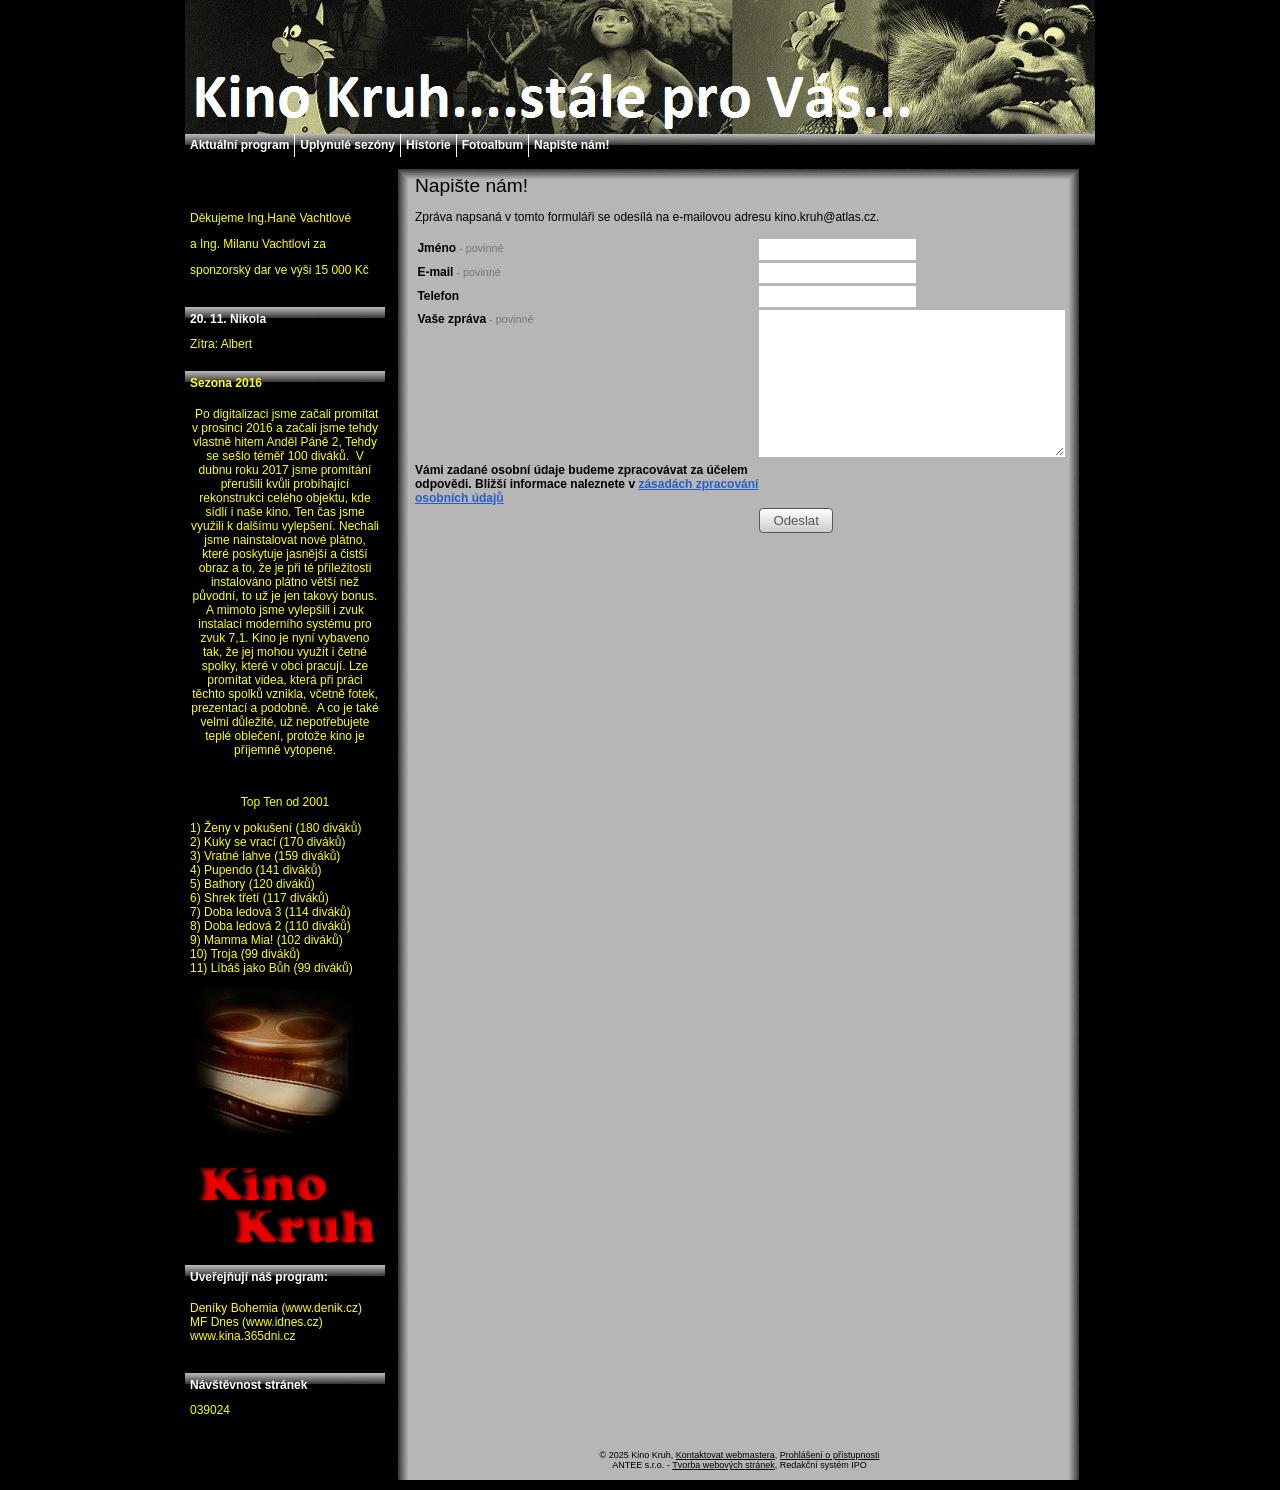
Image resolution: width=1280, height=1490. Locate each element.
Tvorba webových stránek (723, 1465)
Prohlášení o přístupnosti (830, 1455)
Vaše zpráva (475, 319)
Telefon (438, 296)
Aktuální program (239, 145)
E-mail (458, 272)
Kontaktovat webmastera (725, 1455)
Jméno (460, 248)
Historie (428, 145)
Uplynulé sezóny (347, 145)
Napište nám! (571, 145)
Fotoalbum (492, 145)
